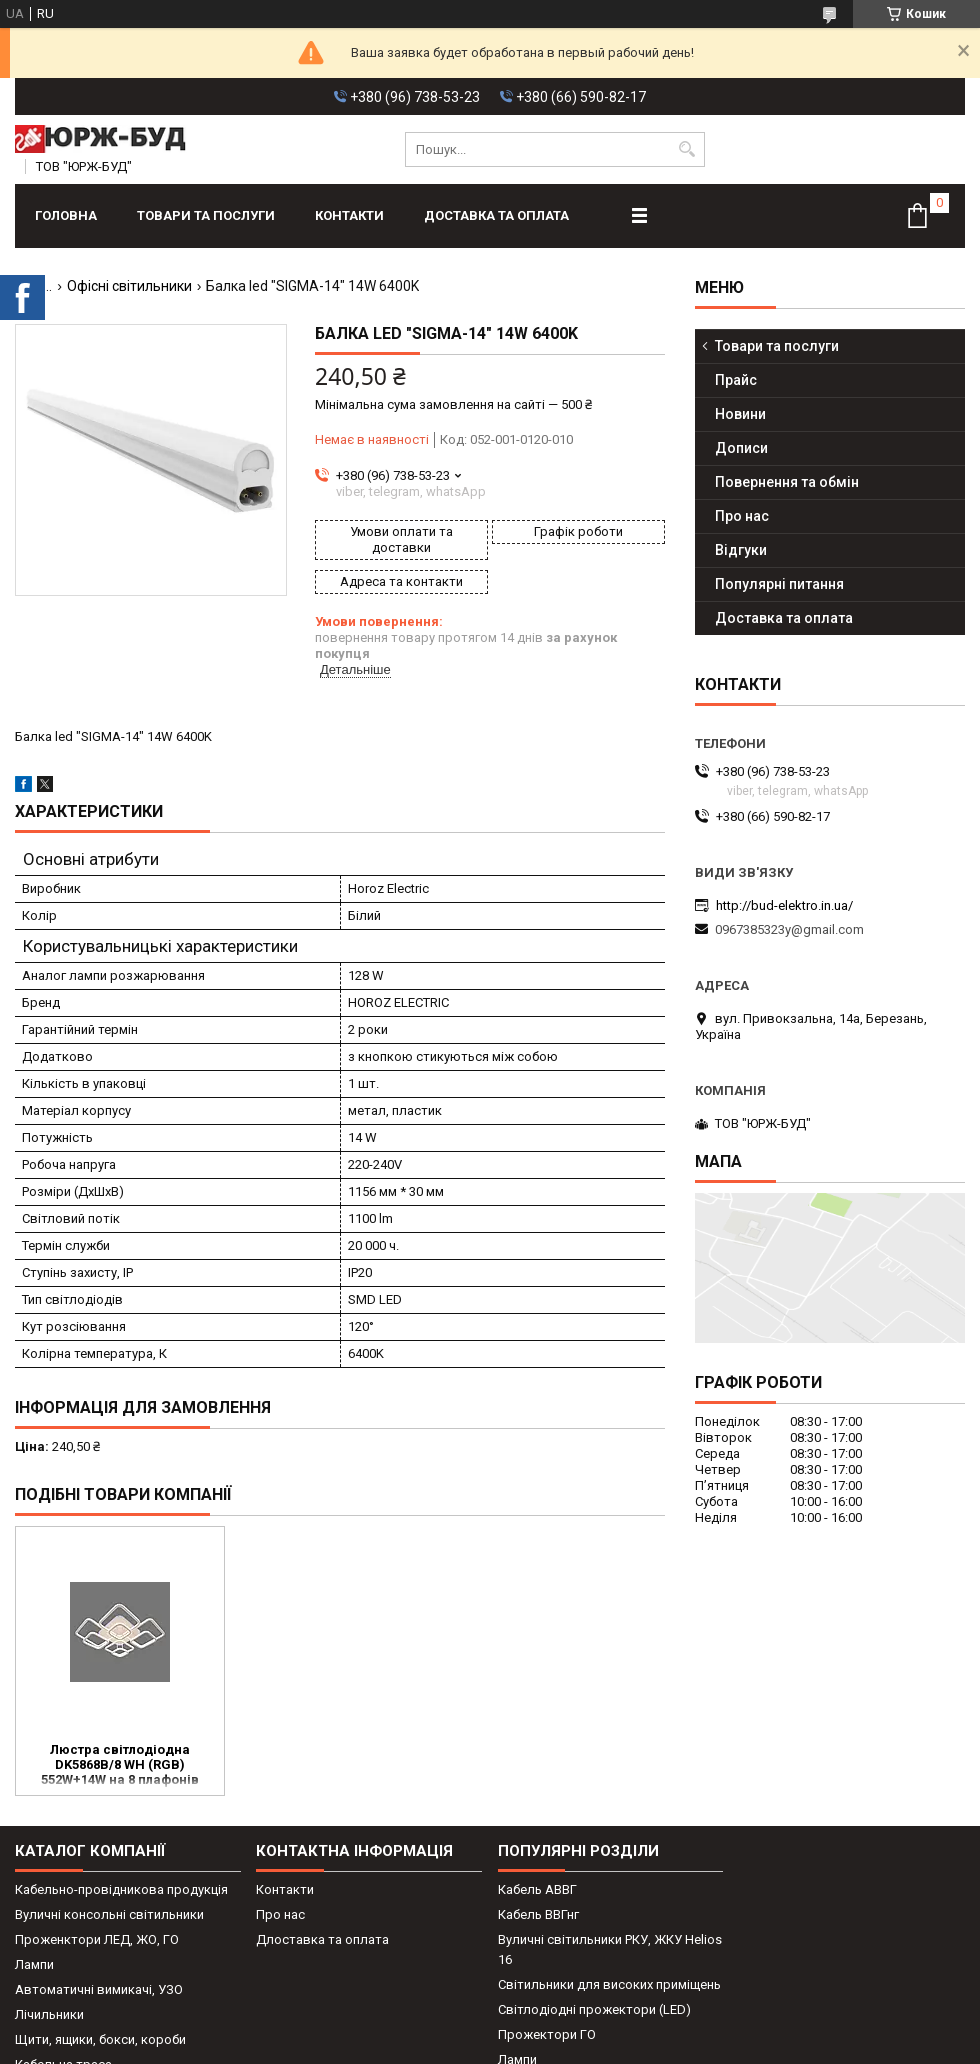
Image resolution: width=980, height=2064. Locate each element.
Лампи (34, 1964)
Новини (740, 414)
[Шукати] (687, 149)
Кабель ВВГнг (538, 1914)
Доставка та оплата (496, 215)
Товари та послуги (206, 215)
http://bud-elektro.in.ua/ (784, 905)
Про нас (742, 516)
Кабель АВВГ (537, 1889)
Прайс (736, 380)
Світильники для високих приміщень (609, 1984)
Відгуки (741, 550)
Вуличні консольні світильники (109, 1914)
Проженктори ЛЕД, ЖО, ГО (97, 1939)
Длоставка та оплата (322, 1939)
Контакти (349, 215)
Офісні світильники (129, 286)
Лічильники (49, 2014)
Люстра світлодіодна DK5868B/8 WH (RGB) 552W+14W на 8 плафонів (120, 1764)
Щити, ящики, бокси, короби (100, 2039)
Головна (66, 215)
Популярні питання (779, 584)
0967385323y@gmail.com (789, 929)
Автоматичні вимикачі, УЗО (99, 1989)
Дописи (741, 448)
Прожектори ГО (547, 2034)
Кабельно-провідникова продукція (121, 1889)
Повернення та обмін (787, 482)
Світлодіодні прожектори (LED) (594, 2009)
